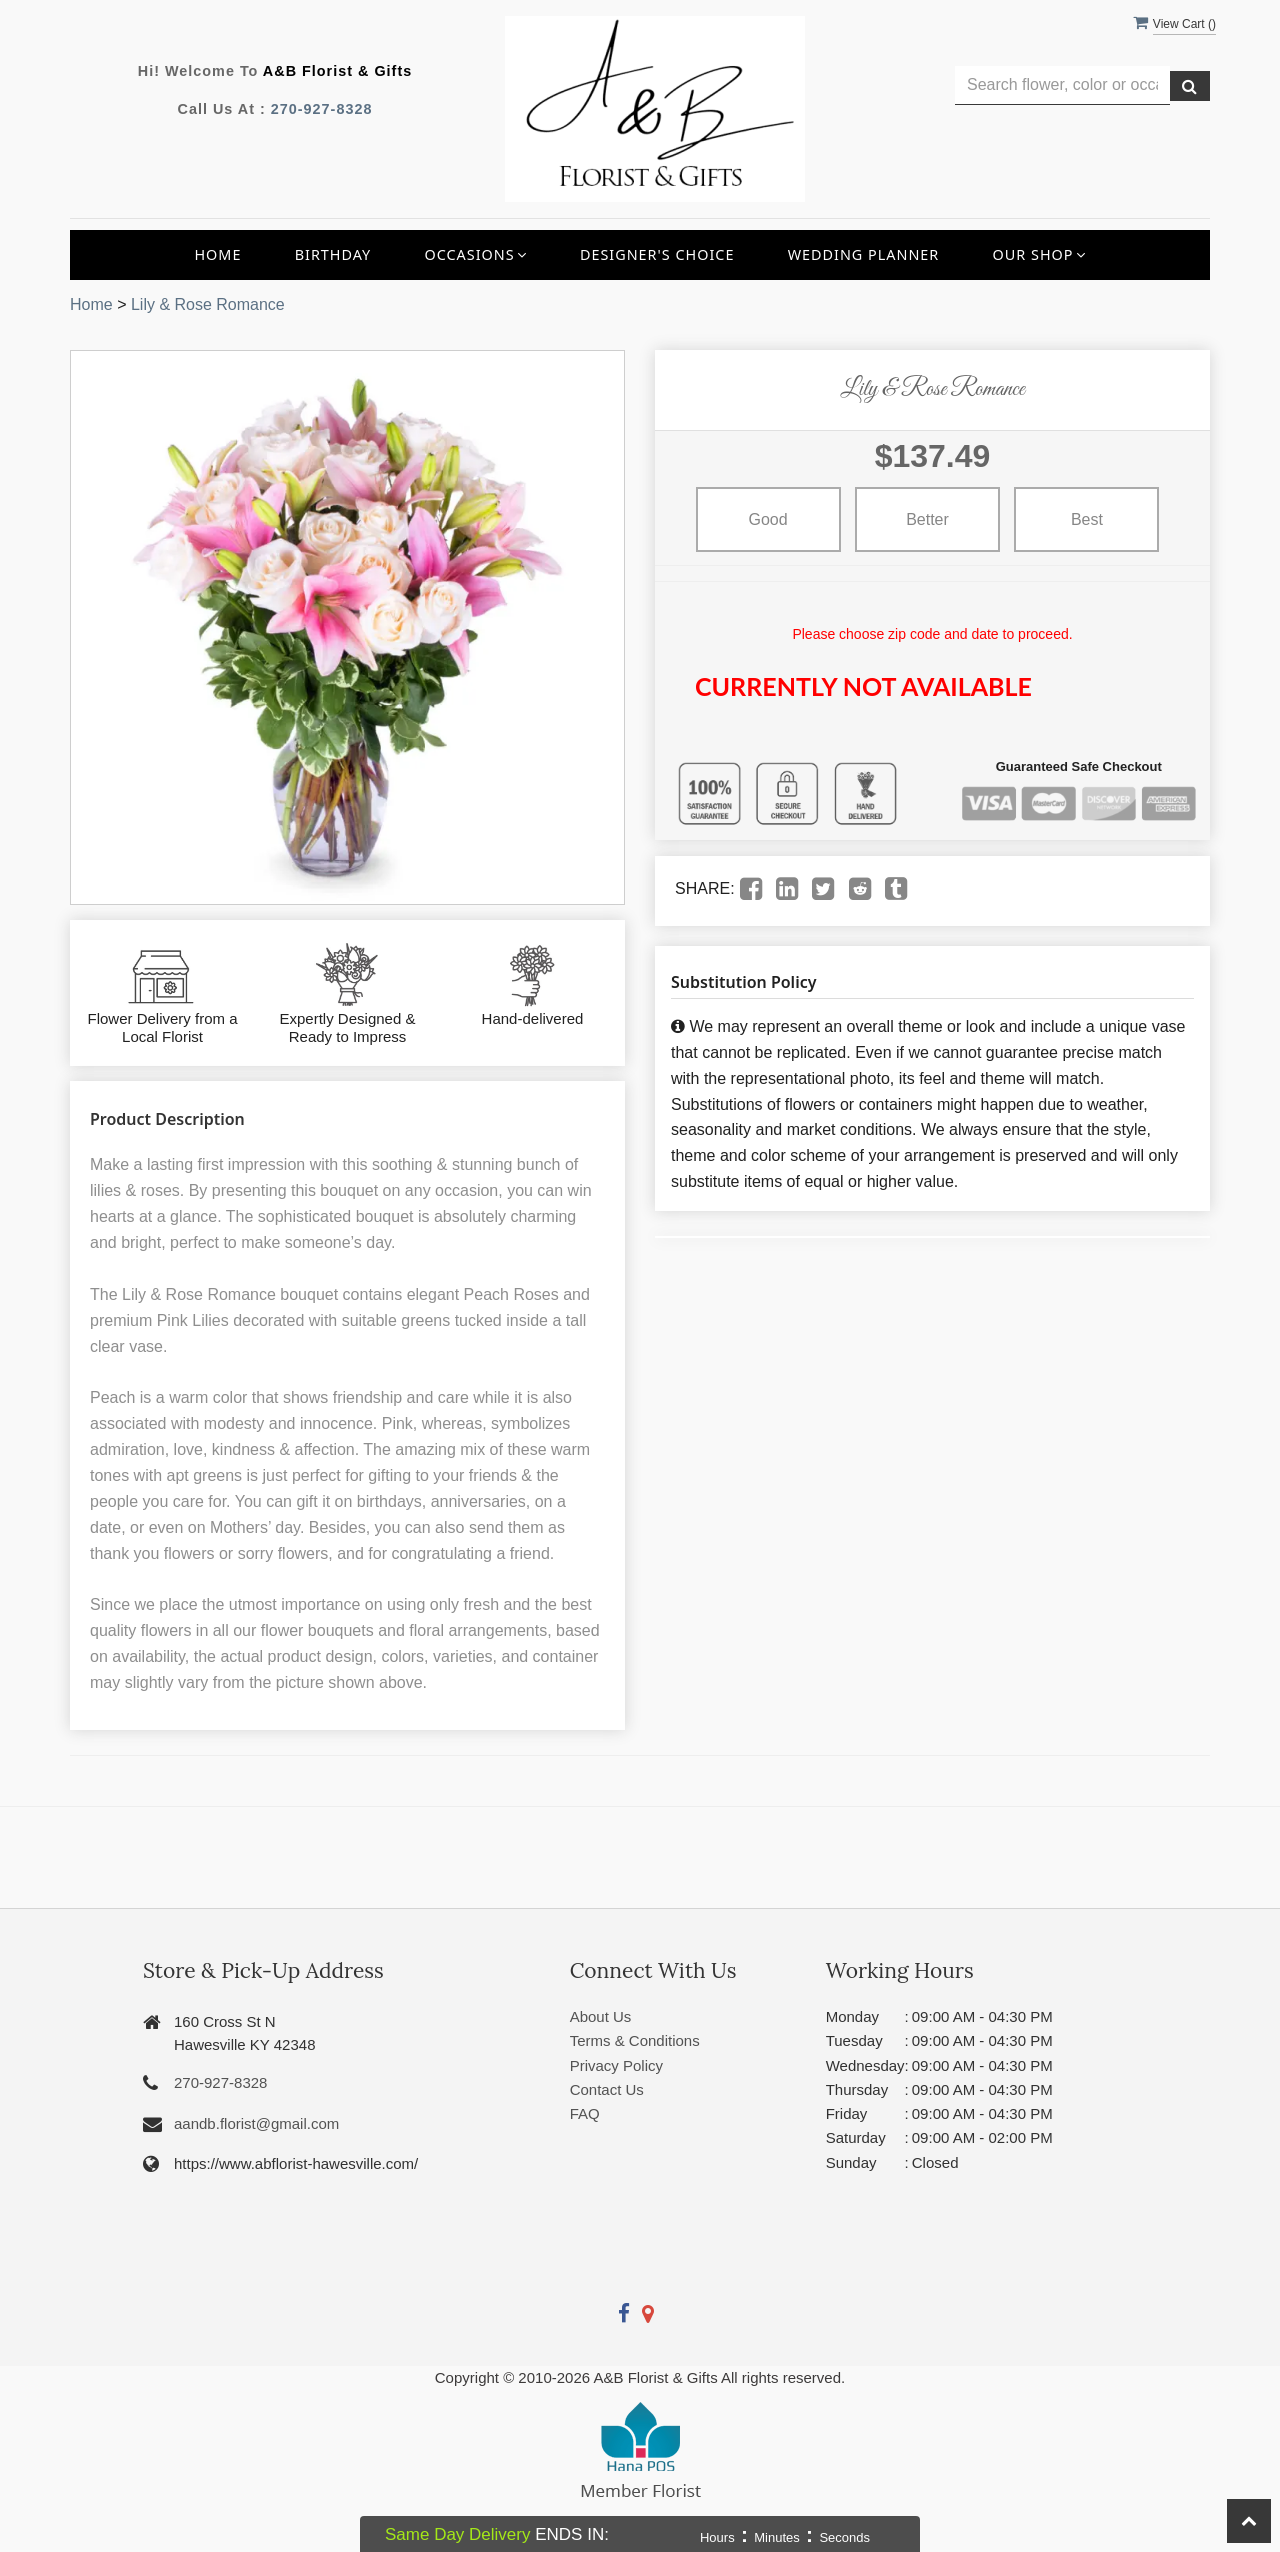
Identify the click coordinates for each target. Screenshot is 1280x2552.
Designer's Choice (657, 254)
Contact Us (607, 2089)
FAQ (585, 2113)
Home (217, 254)
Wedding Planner (864, 254)
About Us (601, 2016)
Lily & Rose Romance (208, 304)
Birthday (333, 254)
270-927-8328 (322, 109)
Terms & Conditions (635, 2040)
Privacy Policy (616, 2065)
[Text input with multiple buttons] (1062, 85)
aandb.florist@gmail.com (256, 2123)
